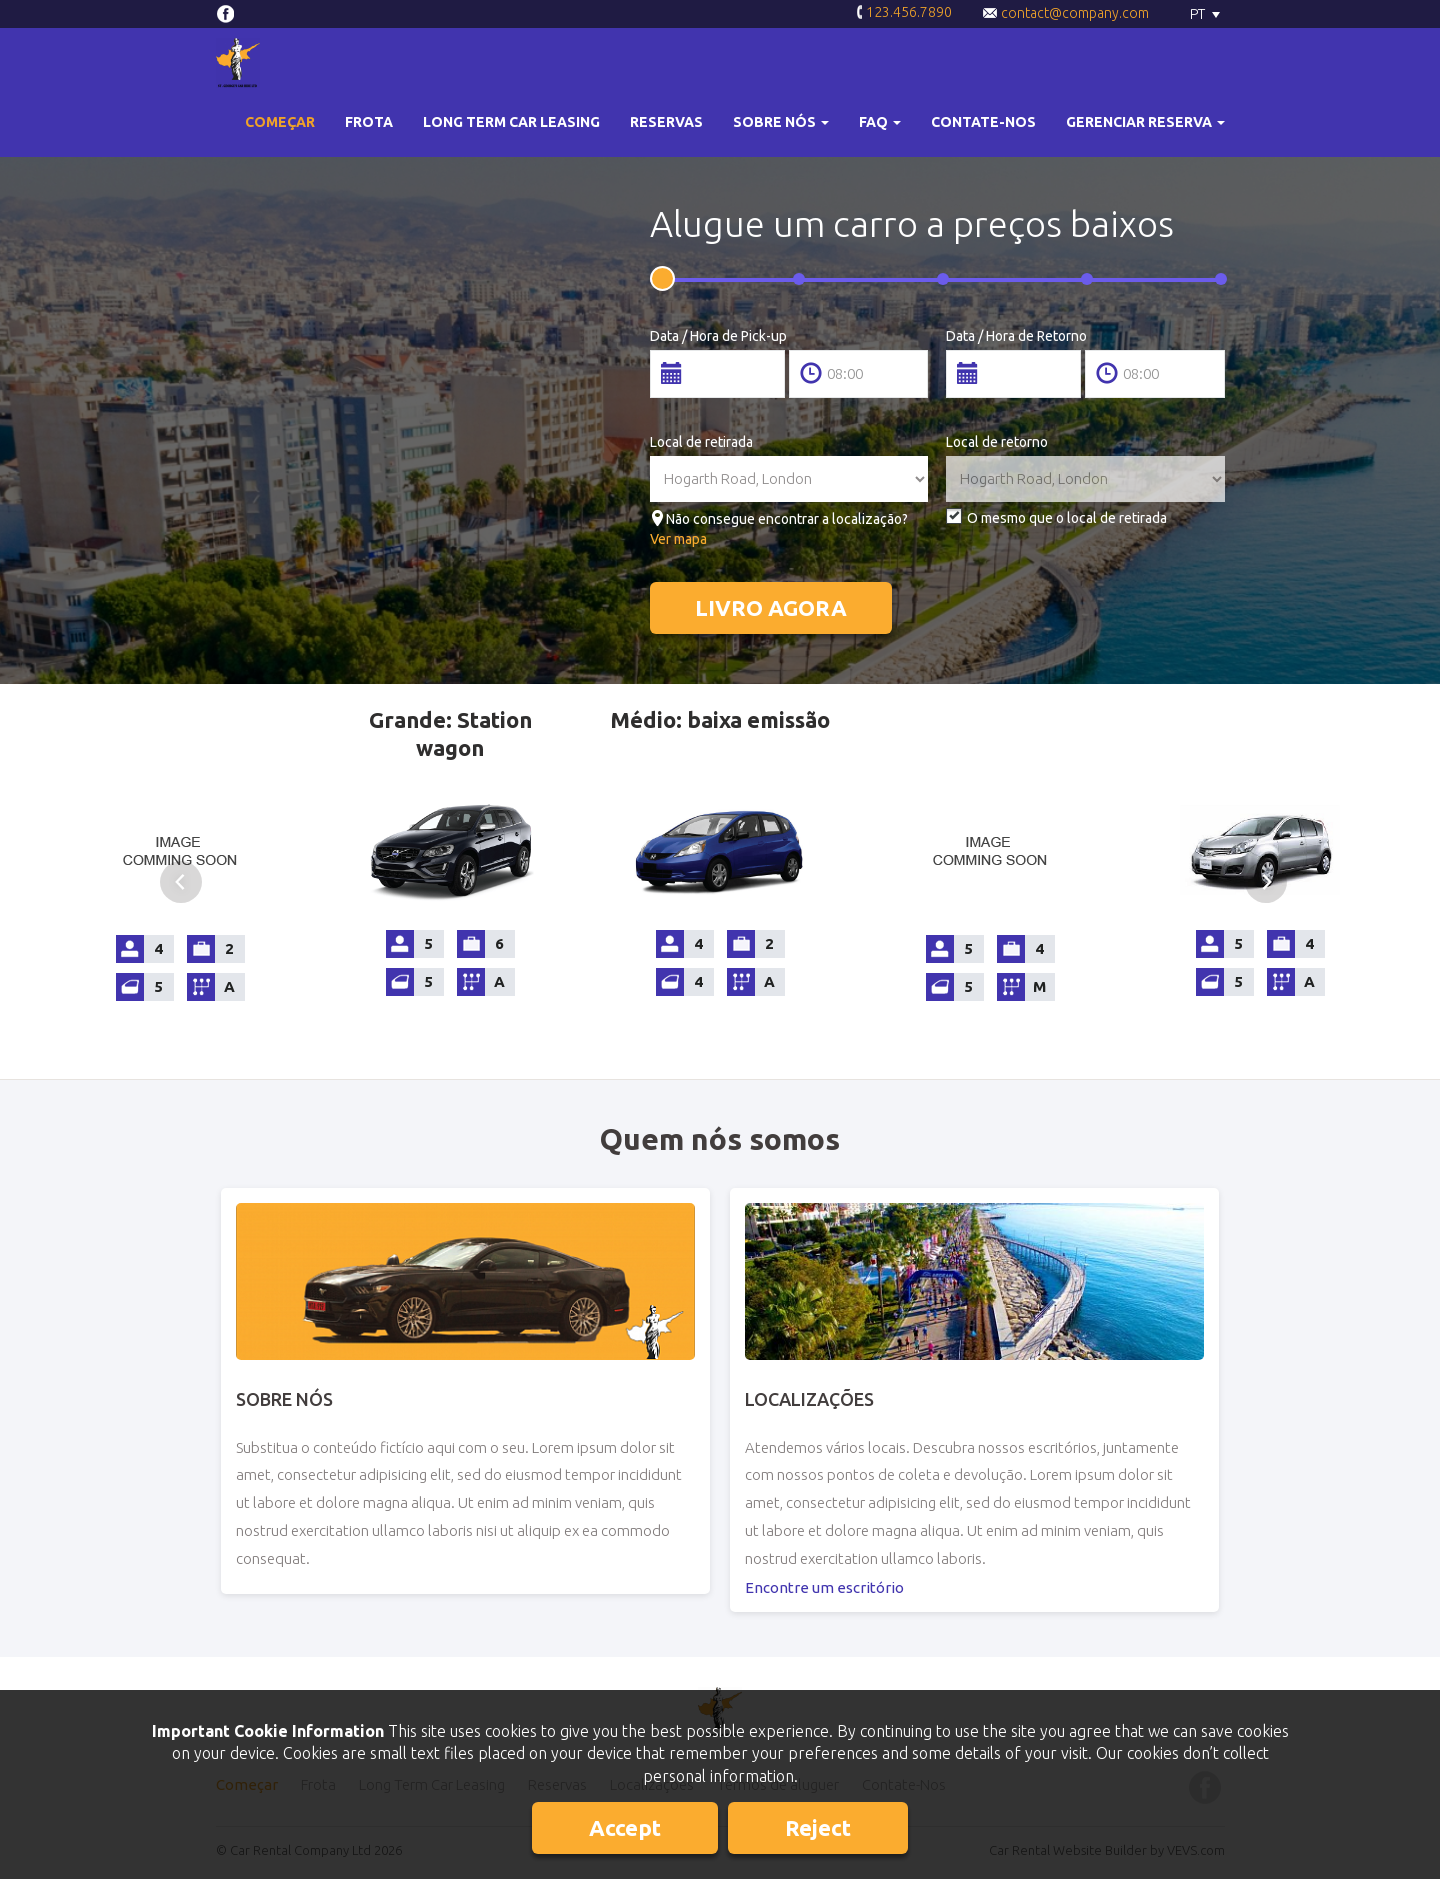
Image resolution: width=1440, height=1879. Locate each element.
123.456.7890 (904, 13)
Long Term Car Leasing (511, 122)
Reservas (666, 122)
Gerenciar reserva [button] (1145, 122)
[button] (781, 122)
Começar (280, 122)
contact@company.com (1065, 13)
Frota (369, 122)
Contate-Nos (983, 122)
